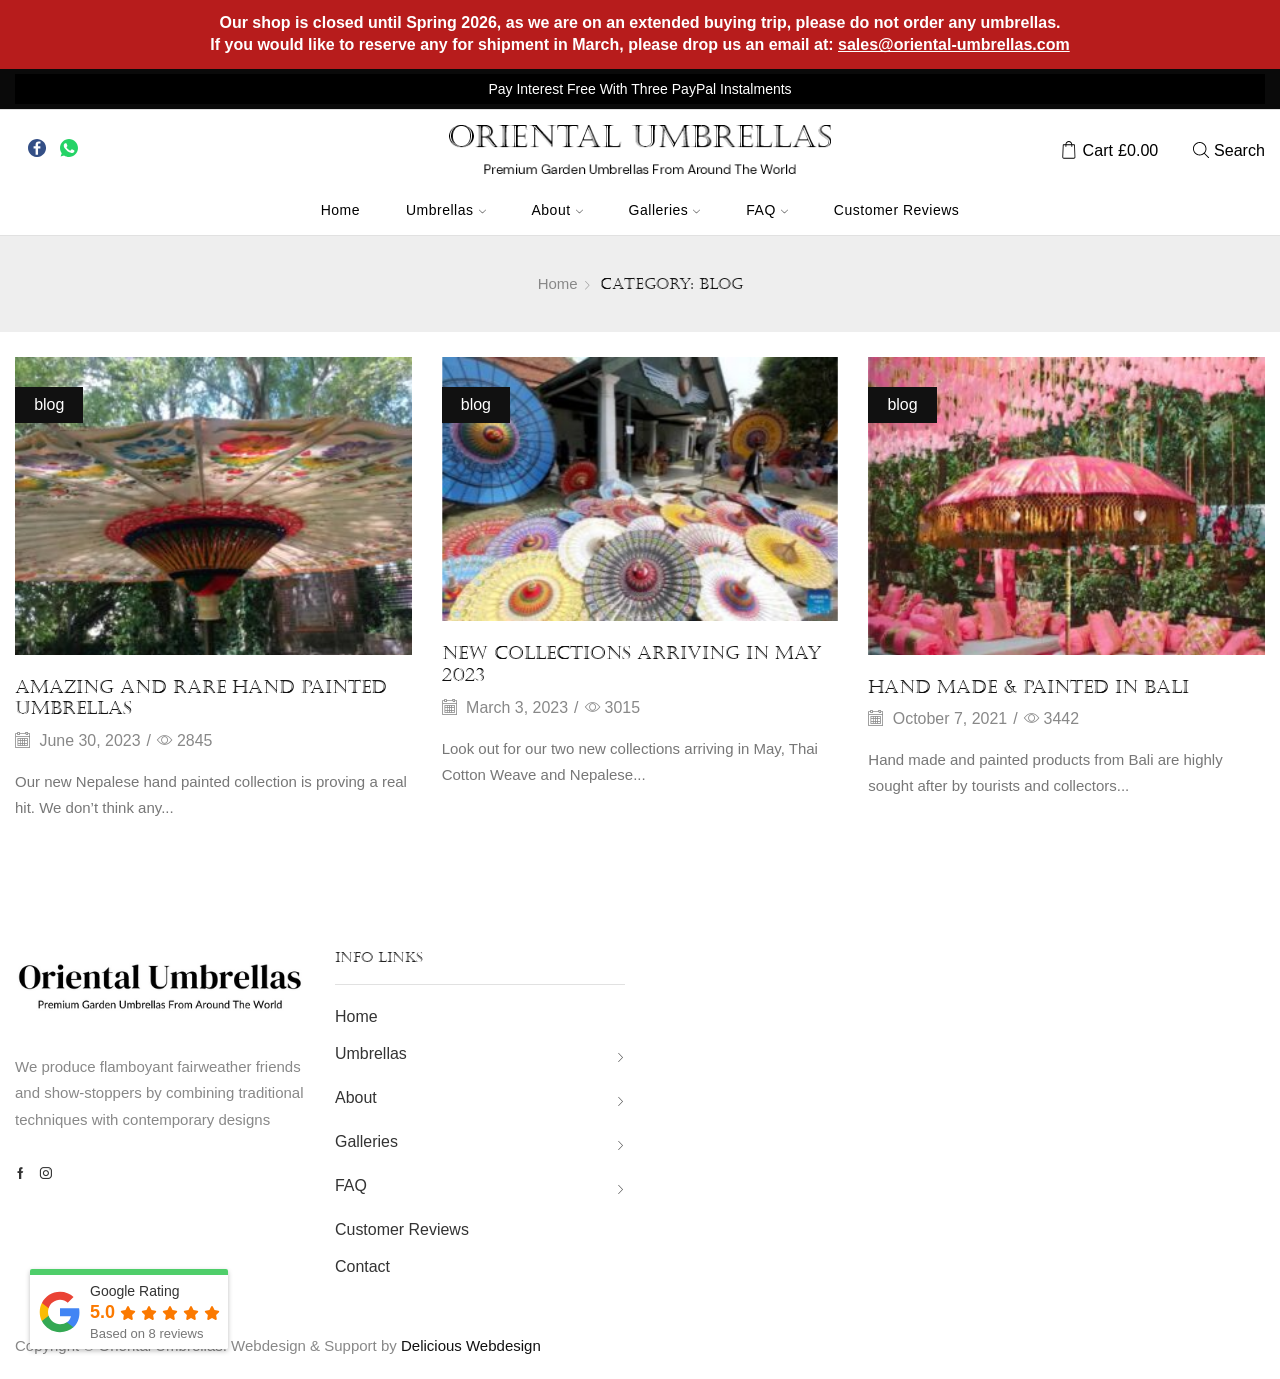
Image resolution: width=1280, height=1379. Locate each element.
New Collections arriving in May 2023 (632, 664)
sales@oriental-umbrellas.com (954, 44)
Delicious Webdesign (471, 1345)
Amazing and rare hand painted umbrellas (201, 698)
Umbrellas (446, 210)
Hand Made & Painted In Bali (1028, 687)
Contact (362, 1266)
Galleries (665, 210)
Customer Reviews (896, 210)
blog (49, 404)
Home (340, 210)
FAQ (767, 210)
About (557, 210)
